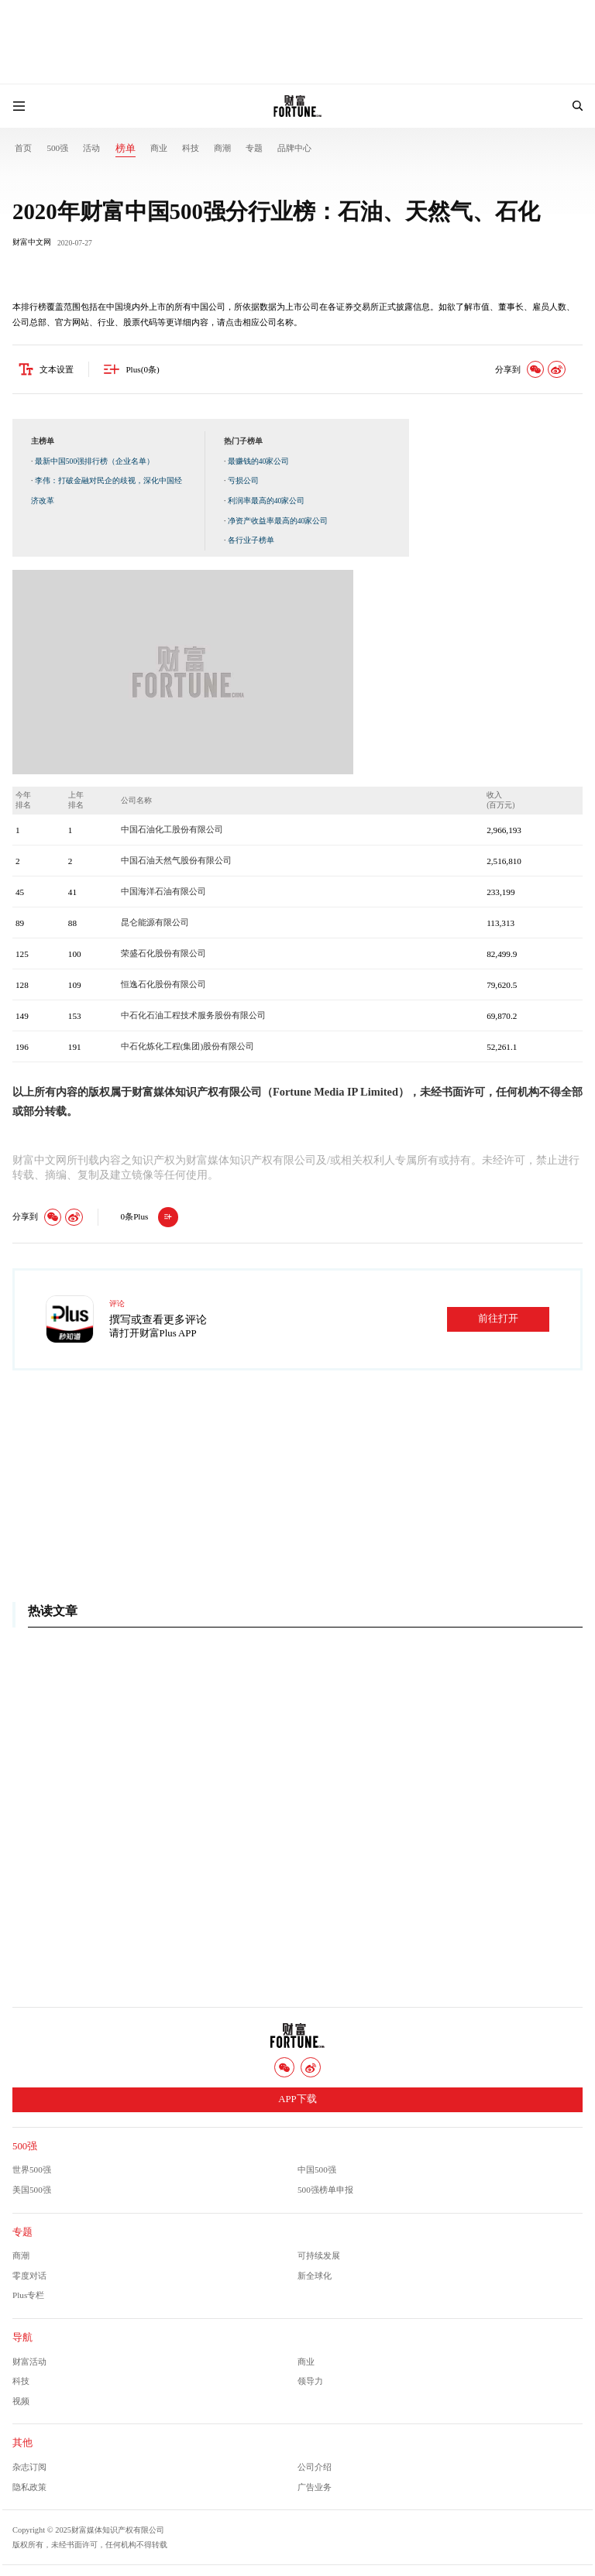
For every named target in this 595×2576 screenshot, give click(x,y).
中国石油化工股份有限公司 (172, 830)
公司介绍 (315, 2467)
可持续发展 (319, 2256)
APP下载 (297, 2099)
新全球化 (315, 2275)
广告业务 (315, 2487)
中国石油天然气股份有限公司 (176, 861)
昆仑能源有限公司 (155, 923)
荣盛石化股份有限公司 (163, 954)
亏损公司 (243, 481)
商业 (158, 148)
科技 (190, 148)
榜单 (125, 148)
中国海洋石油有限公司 (163, 892)
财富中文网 (31, 242)
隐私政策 (29, 2487)
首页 (23, 148)
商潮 (222, 148)
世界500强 (31, 2170)
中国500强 (317, 2170)
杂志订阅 (29, 2467)
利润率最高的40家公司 (266, 501)
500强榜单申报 (325, 2190)
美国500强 (31, 2190)
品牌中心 (294, 148)
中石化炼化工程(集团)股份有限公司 (187, 1046)
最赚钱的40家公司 (259, 462)
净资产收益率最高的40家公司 (278, 520)
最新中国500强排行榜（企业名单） (94, 462)
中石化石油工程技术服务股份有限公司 (193, 1015)
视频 (20, 2401)
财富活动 (29, 2361)
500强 (57, 148)
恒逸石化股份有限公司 (163, 985)
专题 (254, 148)
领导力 (310, 2381)
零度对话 (29, 2275)
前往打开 (498, 1319)
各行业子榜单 (251, 541)
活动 (91, 148)
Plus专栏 (28, 2295)
